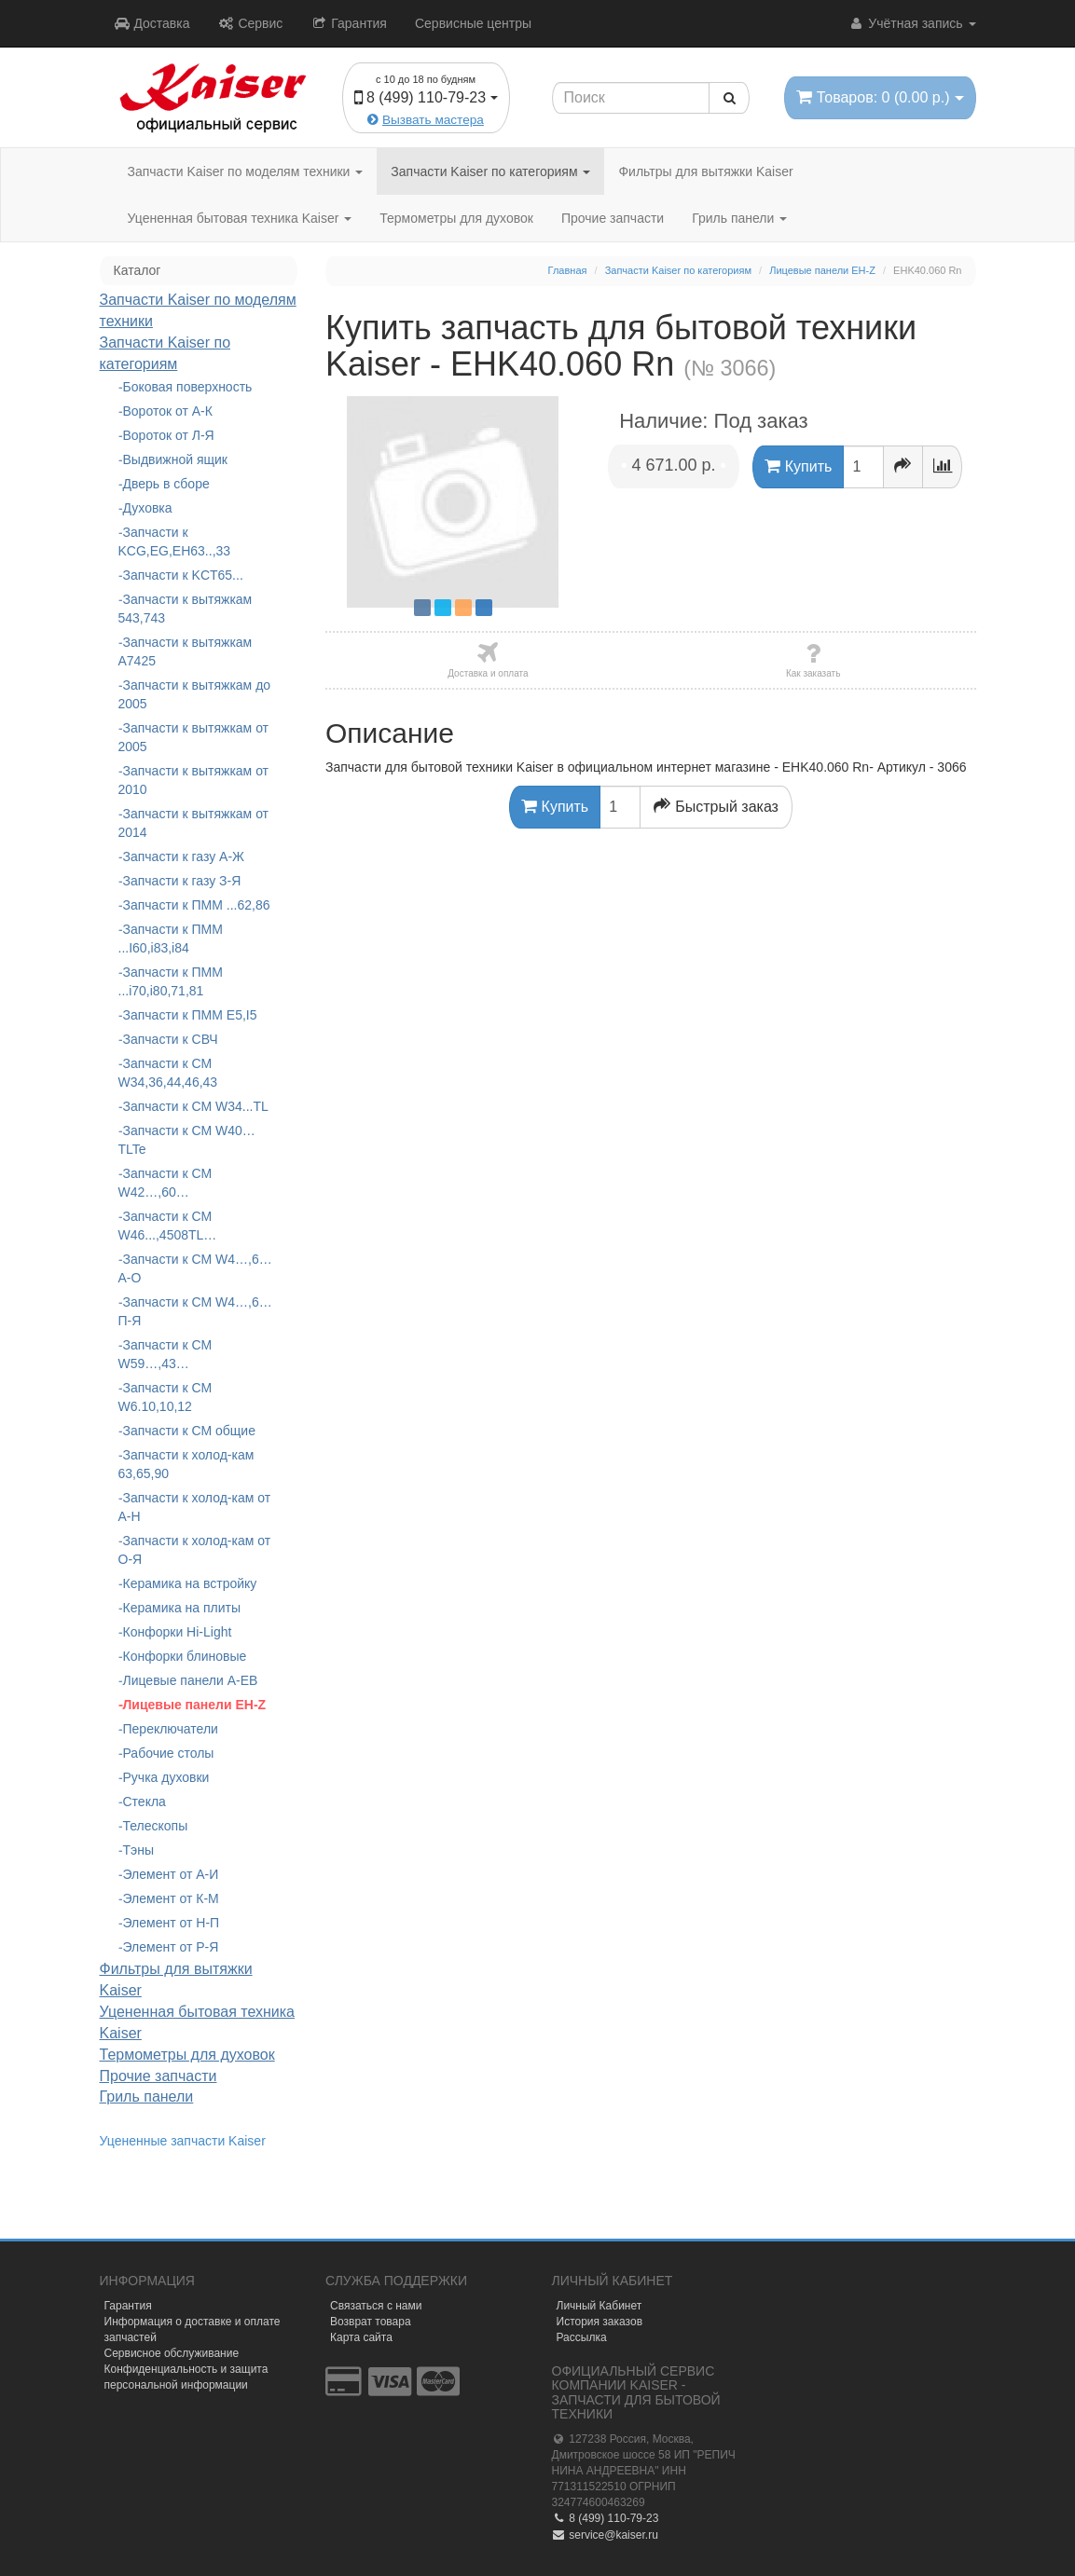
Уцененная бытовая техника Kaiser (240, 218)
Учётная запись (911, 23)
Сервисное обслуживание (172, 2353)
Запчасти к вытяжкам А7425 (185, 651)
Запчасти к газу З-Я (182, 880)
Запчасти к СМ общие (189, 1430)
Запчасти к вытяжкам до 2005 (194, 694)
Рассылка (582, 2337)
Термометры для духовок (456, 218)
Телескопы (155, 1825)
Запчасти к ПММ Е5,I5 (190, 1014)
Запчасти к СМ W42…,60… (165, 1182)
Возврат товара (370, 2321)
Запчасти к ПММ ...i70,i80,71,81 (170, 981)
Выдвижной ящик (175, 459)
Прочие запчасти (612, 218)
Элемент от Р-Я (171, 1946)
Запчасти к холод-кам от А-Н (194, 1507)
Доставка (152, 23)
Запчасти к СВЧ (170, 1039)
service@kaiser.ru (605, 2535)
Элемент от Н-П (171, 1922)
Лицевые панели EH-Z (195, 1704)
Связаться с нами (375, 2305)
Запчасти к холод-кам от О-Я (194, 1550)
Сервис (250, 23)
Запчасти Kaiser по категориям (490, 171)
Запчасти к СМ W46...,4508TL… (167, 1225)
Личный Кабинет (599, 2305)
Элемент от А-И (171, 1874)
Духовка (147, 507)
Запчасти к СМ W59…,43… (165, 1354)
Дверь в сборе (166, 483)
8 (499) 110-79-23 (605, 2518)
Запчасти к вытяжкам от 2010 (193, 780)
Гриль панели (739, 218)
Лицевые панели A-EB (190, 1680)
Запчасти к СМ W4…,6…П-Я (195, 1311)
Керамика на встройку (190, 1583)
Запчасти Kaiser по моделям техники (246, 171)
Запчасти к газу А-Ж (184, 856)
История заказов (600, 2321)
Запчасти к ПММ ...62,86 (196, 904)
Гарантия (348, 23)
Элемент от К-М (171, 1898)
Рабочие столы (168, 1753)
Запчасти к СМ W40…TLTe (186, 1140)
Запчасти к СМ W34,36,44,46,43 (168, 1072)
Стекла (144, 1801)
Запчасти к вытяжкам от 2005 (193, 737)
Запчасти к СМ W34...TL (196, 1106)
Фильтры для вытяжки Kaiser (705, 171)
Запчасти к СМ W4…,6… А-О (195, 1268)
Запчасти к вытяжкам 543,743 (185, 608)
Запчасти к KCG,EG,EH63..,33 (174, 541)
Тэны (139, 1850)
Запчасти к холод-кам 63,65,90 (186, 1464)
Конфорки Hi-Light (177, 1631)
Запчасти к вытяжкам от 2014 (193, 823)
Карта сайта (361, 2337)
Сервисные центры (473, 23)
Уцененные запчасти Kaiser (183, 2140)
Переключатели (170, 1728)
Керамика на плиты (182, 1607)
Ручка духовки (166, 1777)
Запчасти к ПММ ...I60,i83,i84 (170, 938)
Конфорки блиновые (185, 1656)
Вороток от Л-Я (168, 435)
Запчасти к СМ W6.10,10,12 (165, 1397)
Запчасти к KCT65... (183, 575)
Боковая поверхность (188, 386)
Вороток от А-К (168, 411)
